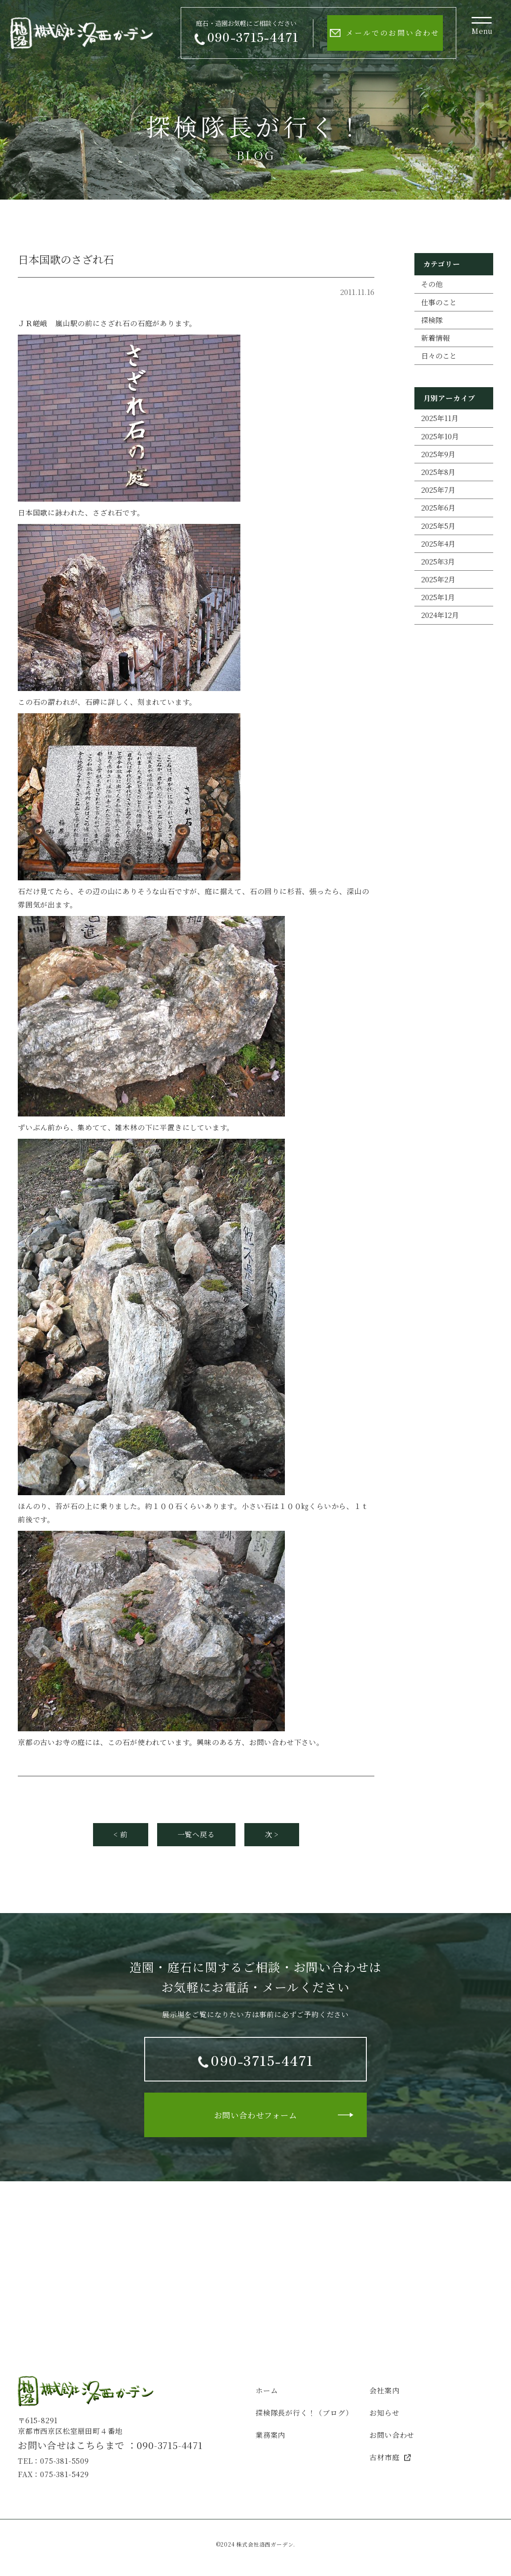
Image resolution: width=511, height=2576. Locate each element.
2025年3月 (438, 561)
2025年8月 (438, 472)
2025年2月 (438, 579)
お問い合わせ (391, 2435)
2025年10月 (440, 436)
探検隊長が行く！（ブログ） (304, 2413)
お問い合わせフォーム (255, 2115)
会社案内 (384, 2390)
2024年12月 (440, 615)
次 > (272, 1834)
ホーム (267, 2390)
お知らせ (384, 2413)
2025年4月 (438, 544)
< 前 (120, 1834)
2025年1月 (438, 597)
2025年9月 (438, 454)
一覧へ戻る (196, 1834)
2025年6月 (438, 508)
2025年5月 (438, 526)
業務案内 (270, 2435)
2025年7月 (438, 490)
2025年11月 (439, 418)
